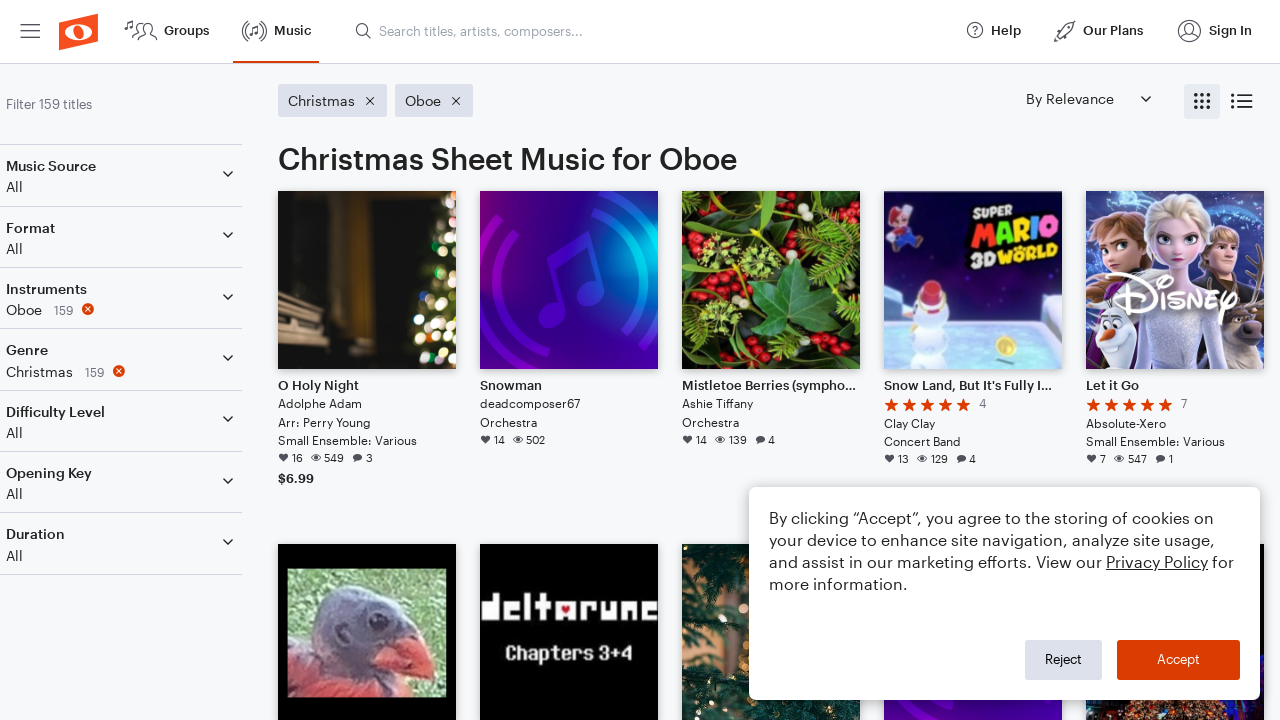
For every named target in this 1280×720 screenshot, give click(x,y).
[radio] (1202, 101)
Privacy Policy (1157, 561)
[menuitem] (30, 31)
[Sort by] (1088, 98)
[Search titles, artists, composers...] (651, 31)
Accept (1178, 659)
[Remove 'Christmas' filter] (148, 371)
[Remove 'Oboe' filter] (148, 309)
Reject (1063, 659)
